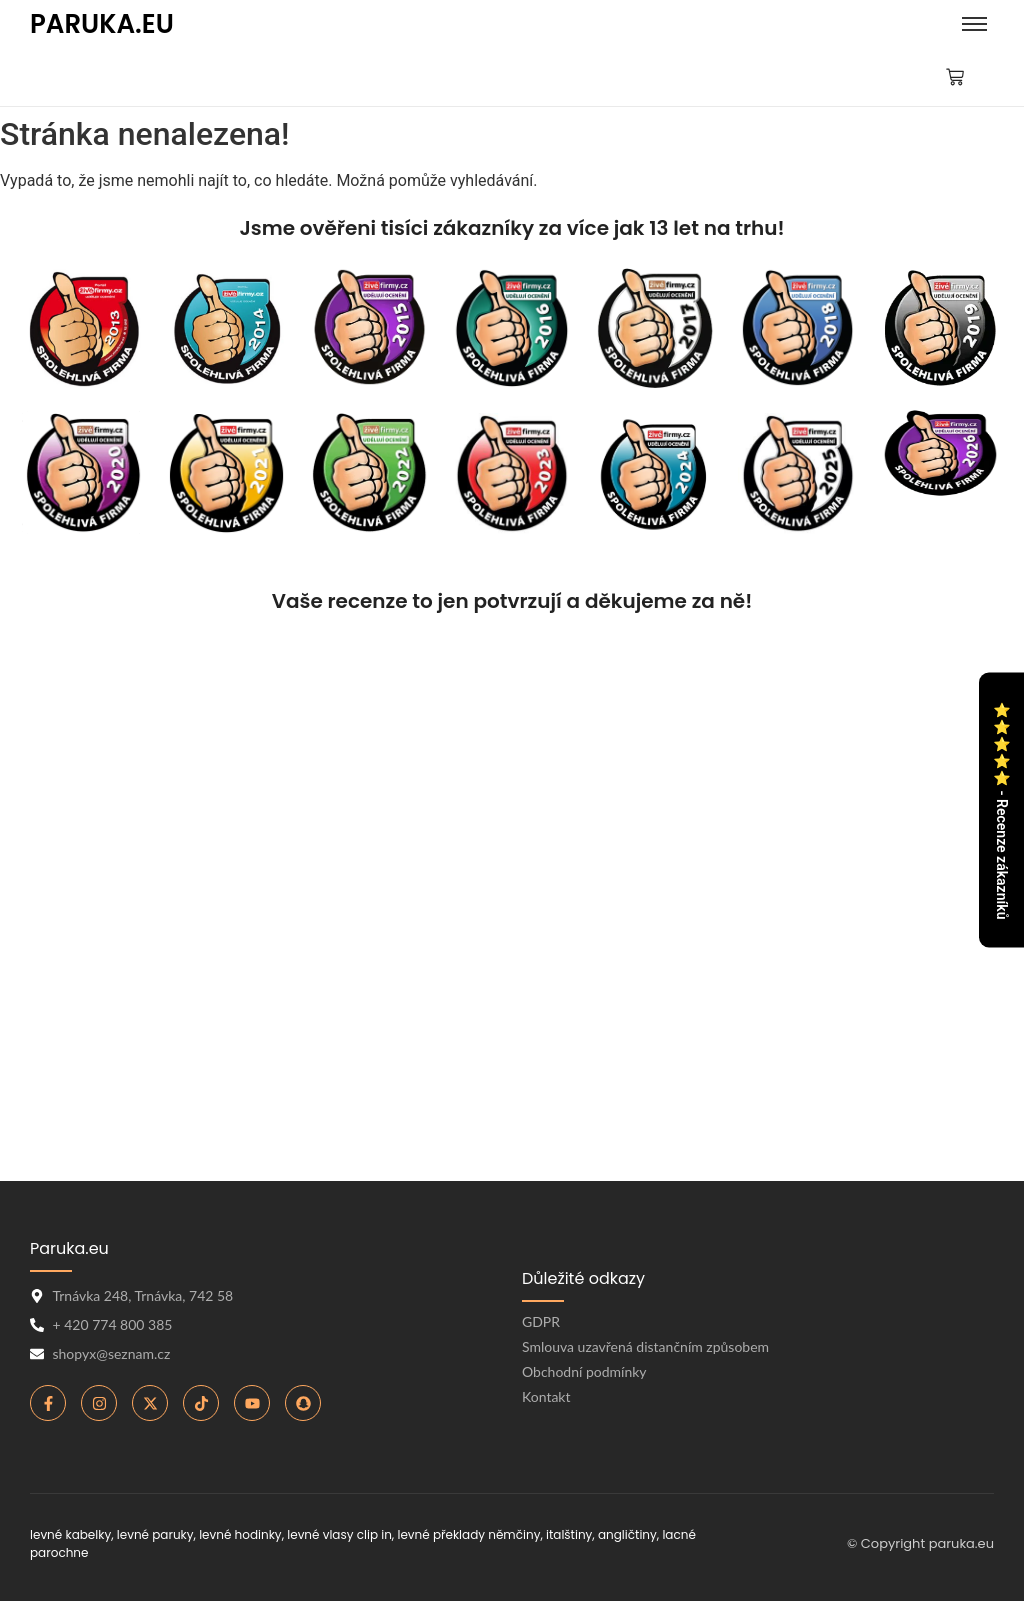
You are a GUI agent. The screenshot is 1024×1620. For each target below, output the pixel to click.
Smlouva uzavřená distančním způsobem (645, 1346)
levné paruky (155, 1534)
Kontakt (546, 1396)
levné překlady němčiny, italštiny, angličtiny (526, 1534)
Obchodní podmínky (584, 1371)
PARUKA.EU (102, 24)
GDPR (541, 1321)
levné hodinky (240, 1534)
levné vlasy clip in (339, 1534)
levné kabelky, (72, 1534)
